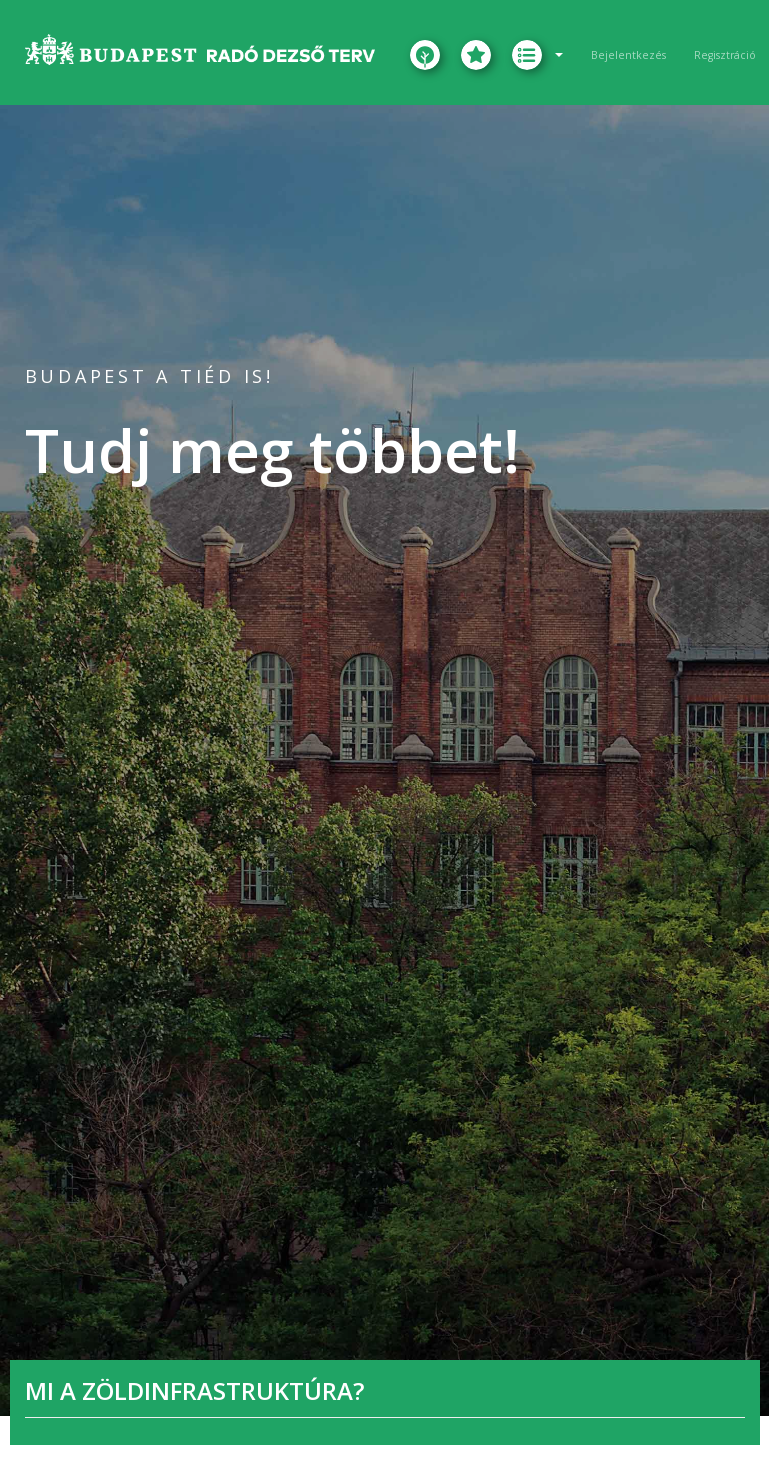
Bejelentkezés (628, 55)
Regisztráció (725, 55)
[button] (537, 55)
